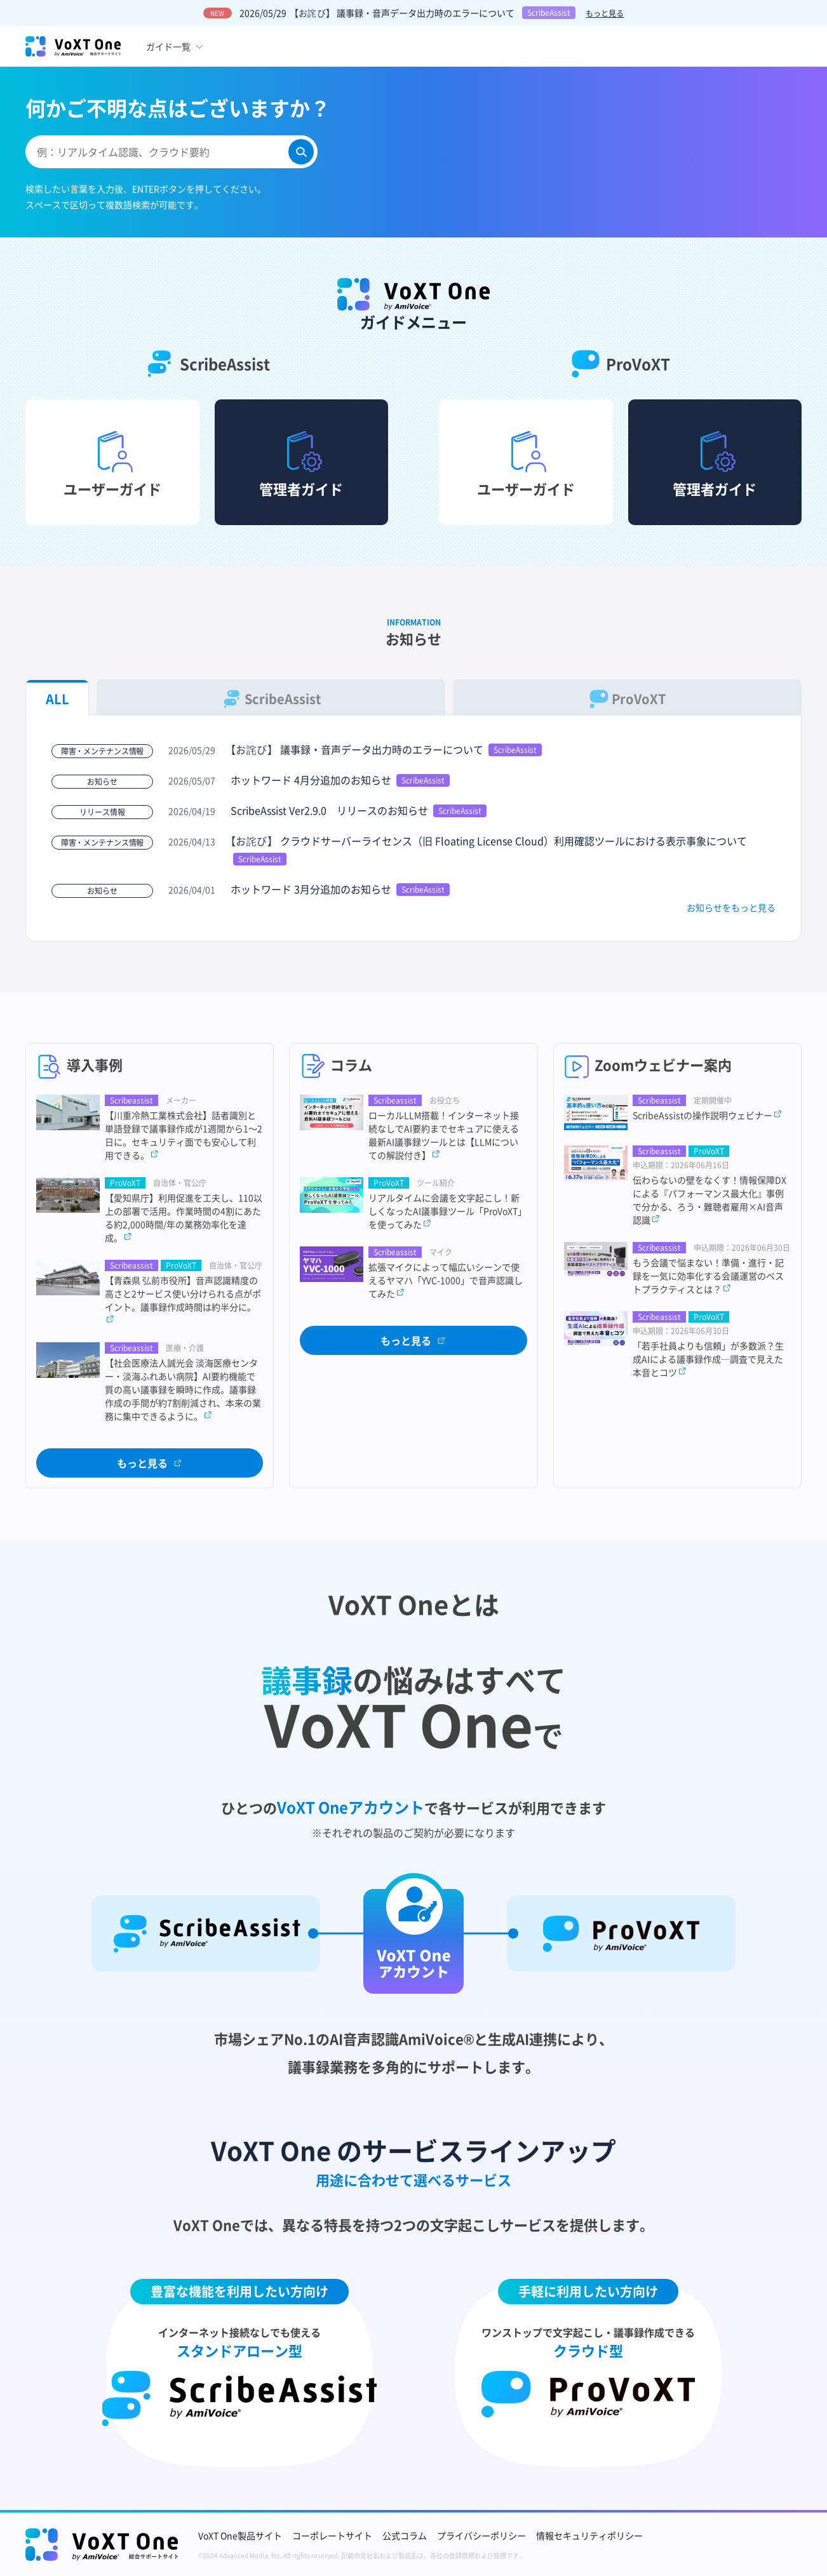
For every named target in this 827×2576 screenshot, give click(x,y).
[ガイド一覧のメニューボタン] (176, 46)
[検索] (301, 151)
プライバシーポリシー (481, 2535)
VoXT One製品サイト (240, 2535)
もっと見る (605, 13)
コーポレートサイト (332, 2535)
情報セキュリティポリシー (589, 2535)
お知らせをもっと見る (731, 907)
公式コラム (404, 2535)
